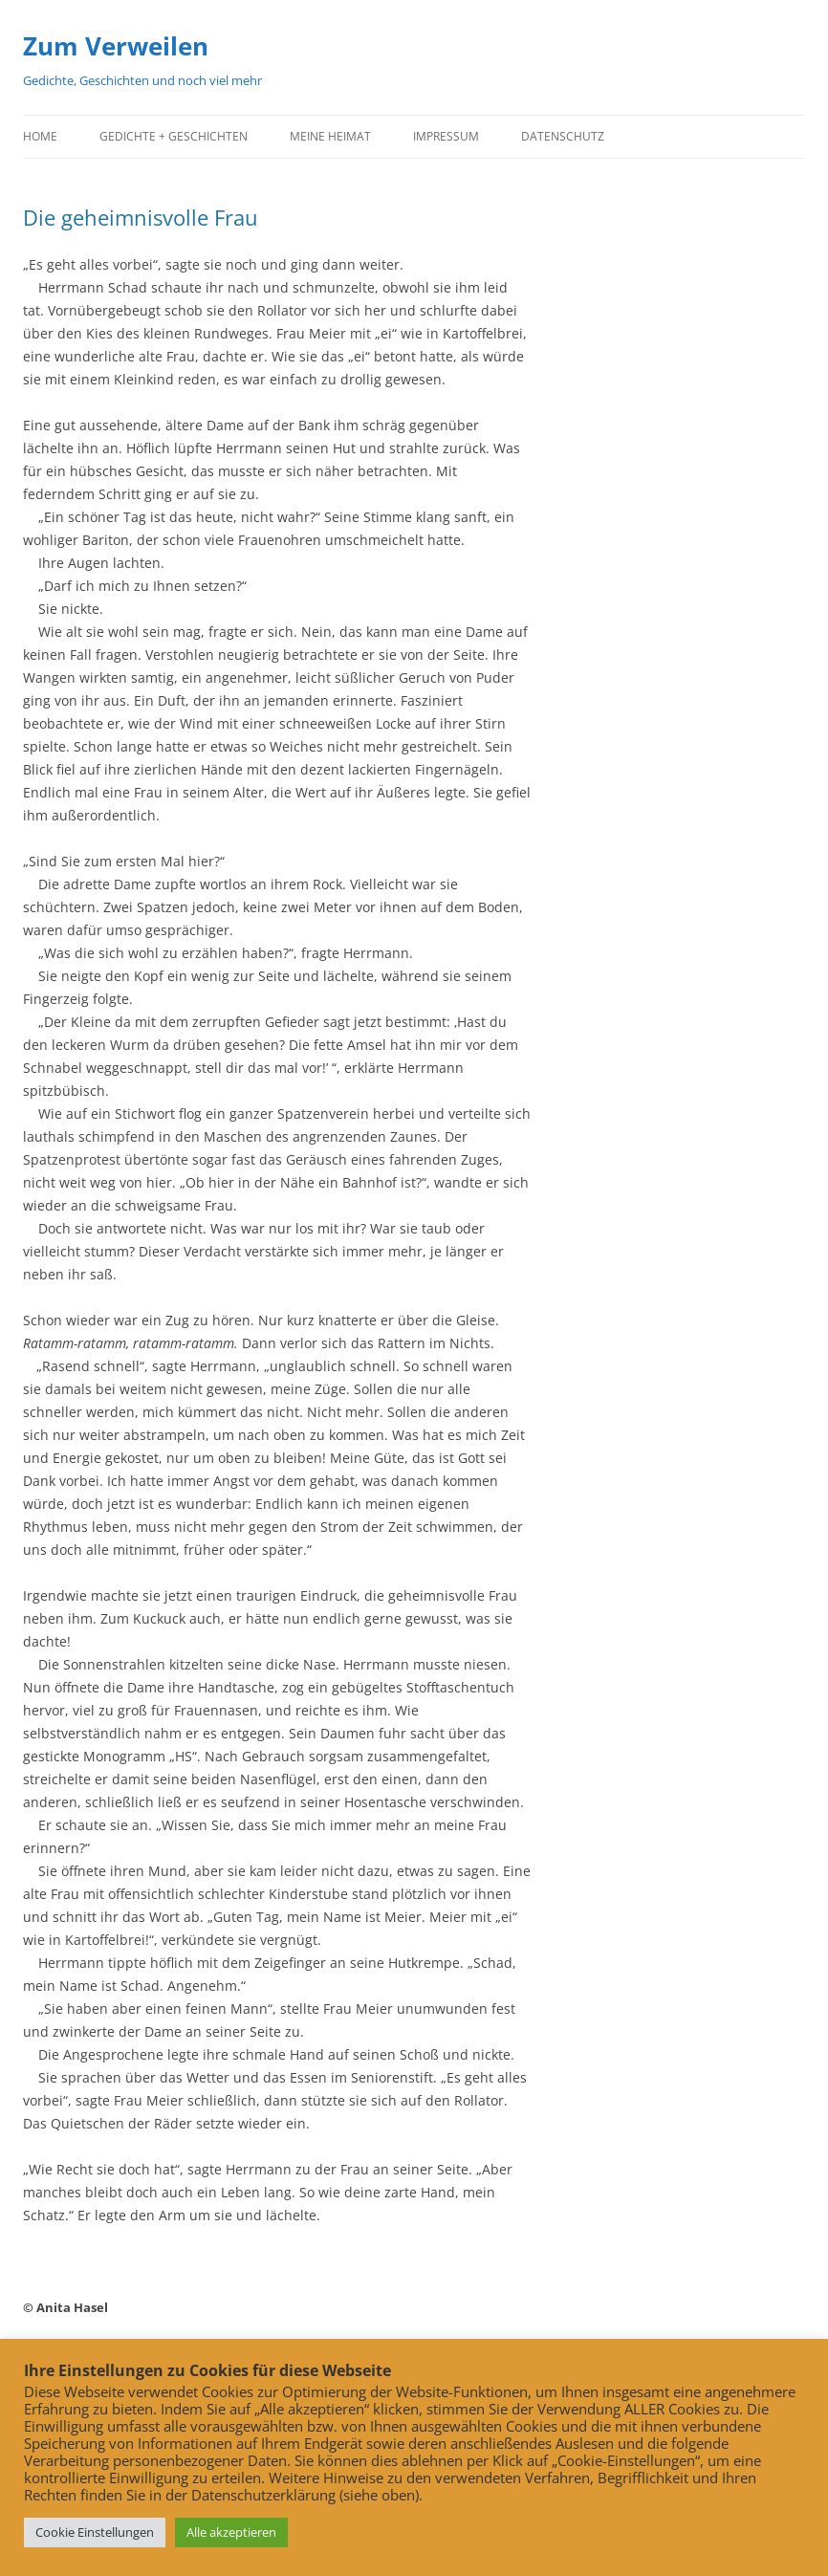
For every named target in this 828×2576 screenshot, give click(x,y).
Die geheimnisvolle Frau (140, 217)
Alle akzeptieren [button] (231, 2532)
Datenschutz (562, 136)
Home (40, 136)
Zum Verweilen (115, 46)
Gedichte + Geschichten (173, 136)
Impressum (446, 136)
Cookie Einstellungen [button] (94, 2532)
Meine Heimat (330, 136)
